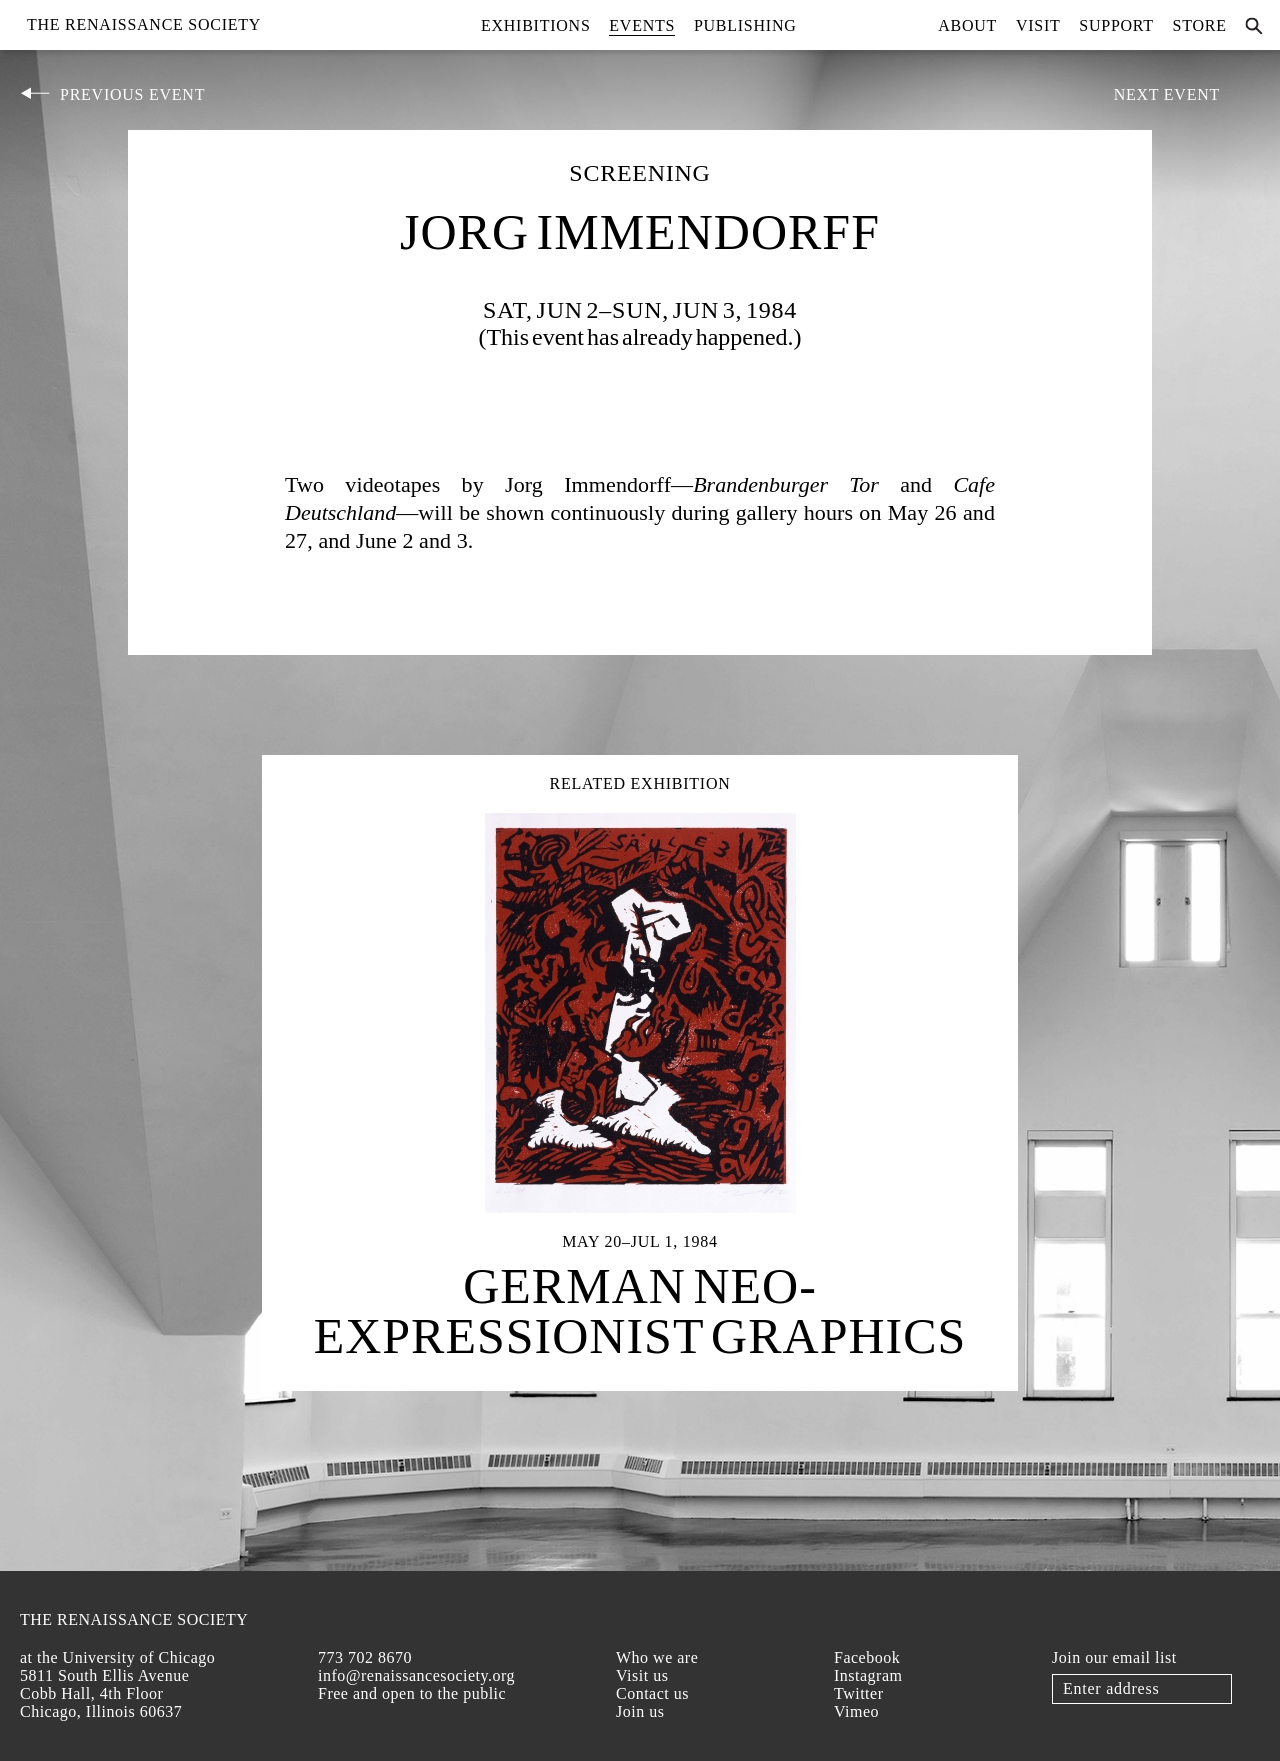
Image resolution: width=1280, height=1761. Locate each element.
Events (642, 25)
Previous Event (132, 94)
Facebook (867, 1657)
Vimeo (856, 1711)
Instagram (868, 1675)
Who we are (657, 1657)
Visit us (642, 1675)
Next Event (1167, 94)
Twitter (858, 1693)
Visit (1038, 25)
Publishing (745, 25)
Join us (640, 1711)
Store (1200, 25)
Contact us (652, 1693)
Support (1116, 25)
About (967, 25)
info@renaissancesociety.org (416, 1675)
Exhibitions (536, 25)
